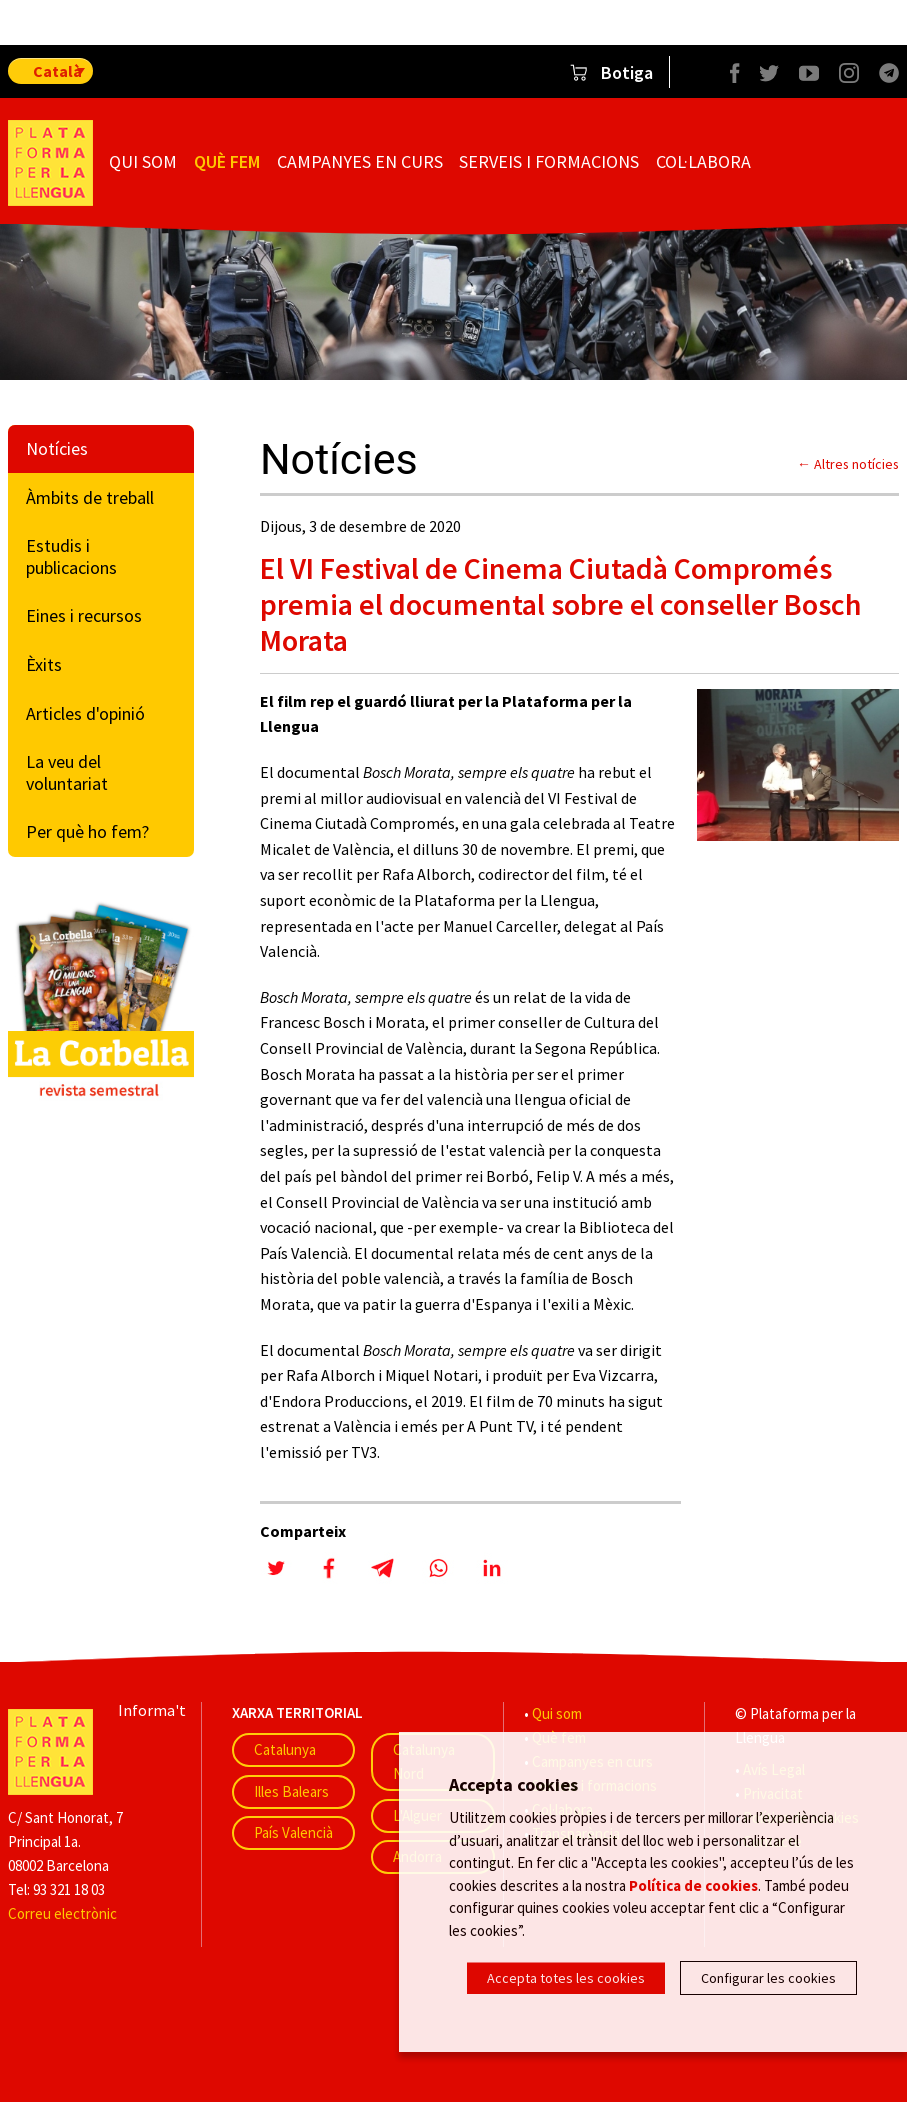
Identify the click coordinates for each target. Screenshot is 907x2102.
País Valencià (293, 1832)
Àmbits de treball (90, 497)
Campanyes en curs (360, 161)
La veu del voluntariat (67, 772)
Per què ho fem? (87, 831)
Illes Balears (291, 1791)
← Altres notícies (848, 464)
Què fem (227, 161)
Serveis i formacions (549, 161)
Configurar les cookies (768, 1978)
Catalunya (285, 1749)
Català (57, 71)
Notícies (57, 448)
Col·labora (703, 161)
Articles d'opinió (85, 713)
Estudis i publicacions (71, 556)
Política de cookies (693, 1884)
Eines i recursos (84, 615)
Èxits (44, 664)
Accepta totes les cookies (566, 1978)
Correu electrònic (62, 1913)
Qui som (143, 161)
